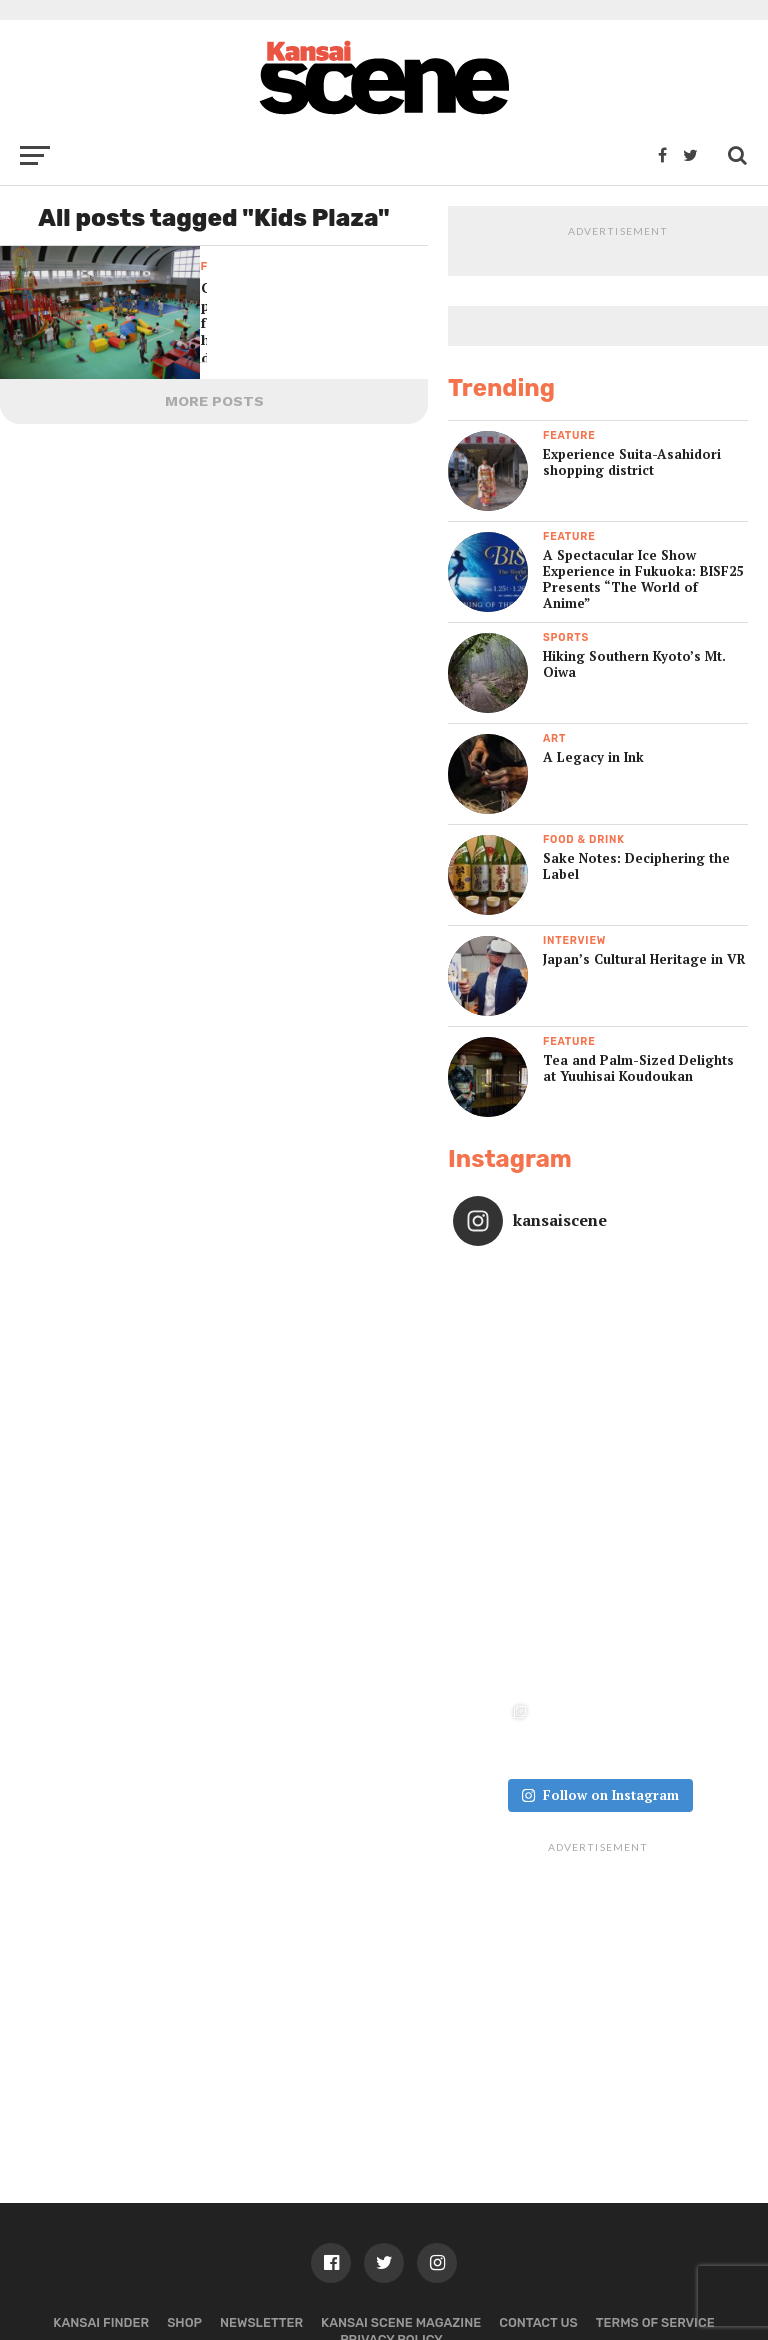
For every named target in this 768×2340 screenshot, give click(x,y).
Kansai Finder (101, 2177)
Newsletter (261, 2177)
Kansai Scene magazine (401, 2177)
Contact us (538, 2177)
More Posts (214, 401)
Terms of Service (655, 2177)
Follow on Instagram (600, 1650)
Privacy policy (391, 2194)
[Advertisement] (598, 1843)
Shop (184, 2177)
